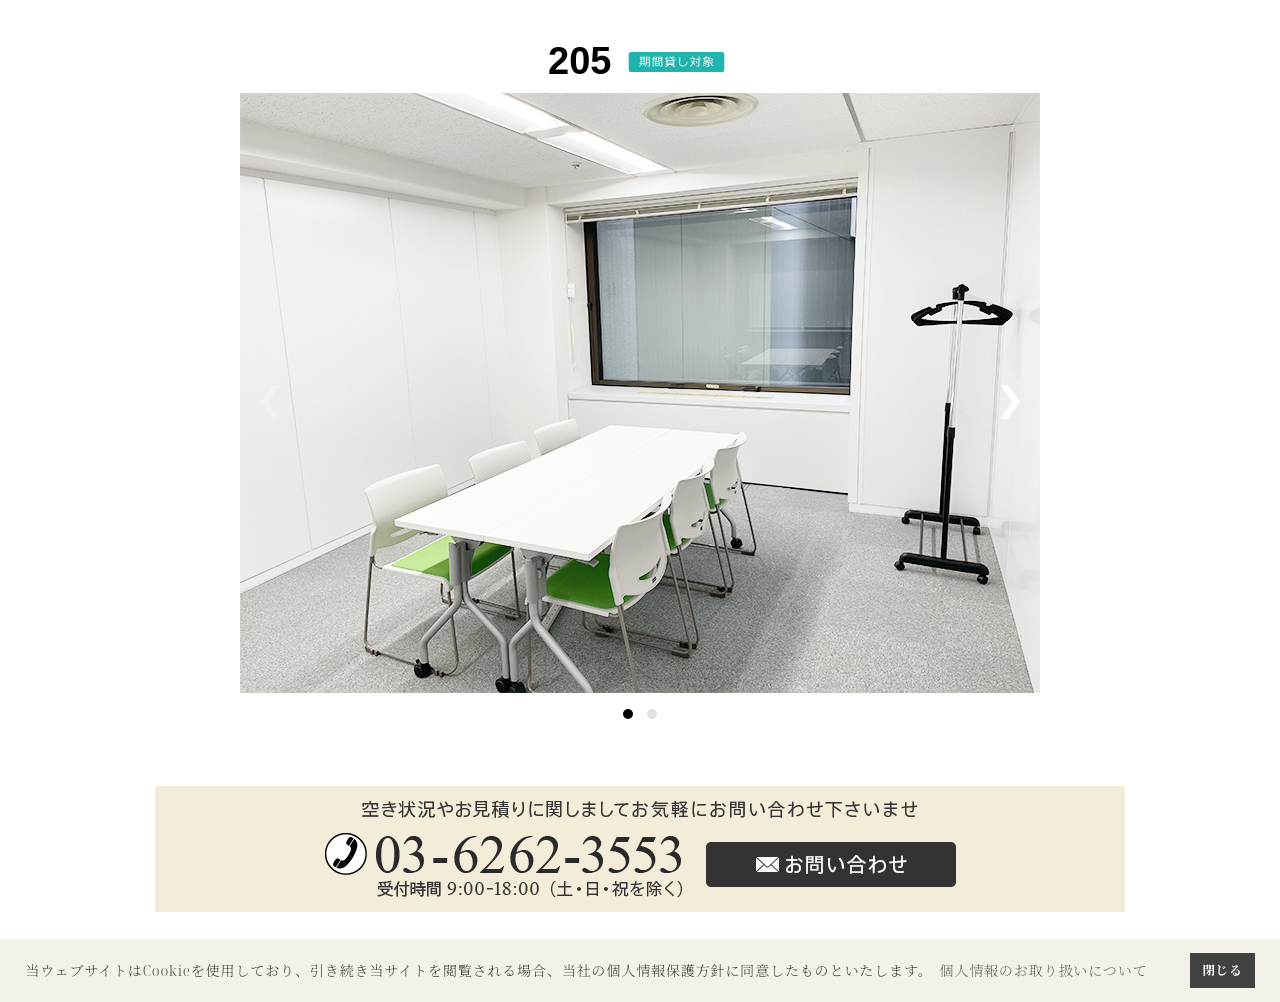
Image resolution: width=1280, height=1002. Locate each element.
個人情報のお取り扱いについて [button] (1043, 970)
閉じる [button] (1222, 970)
